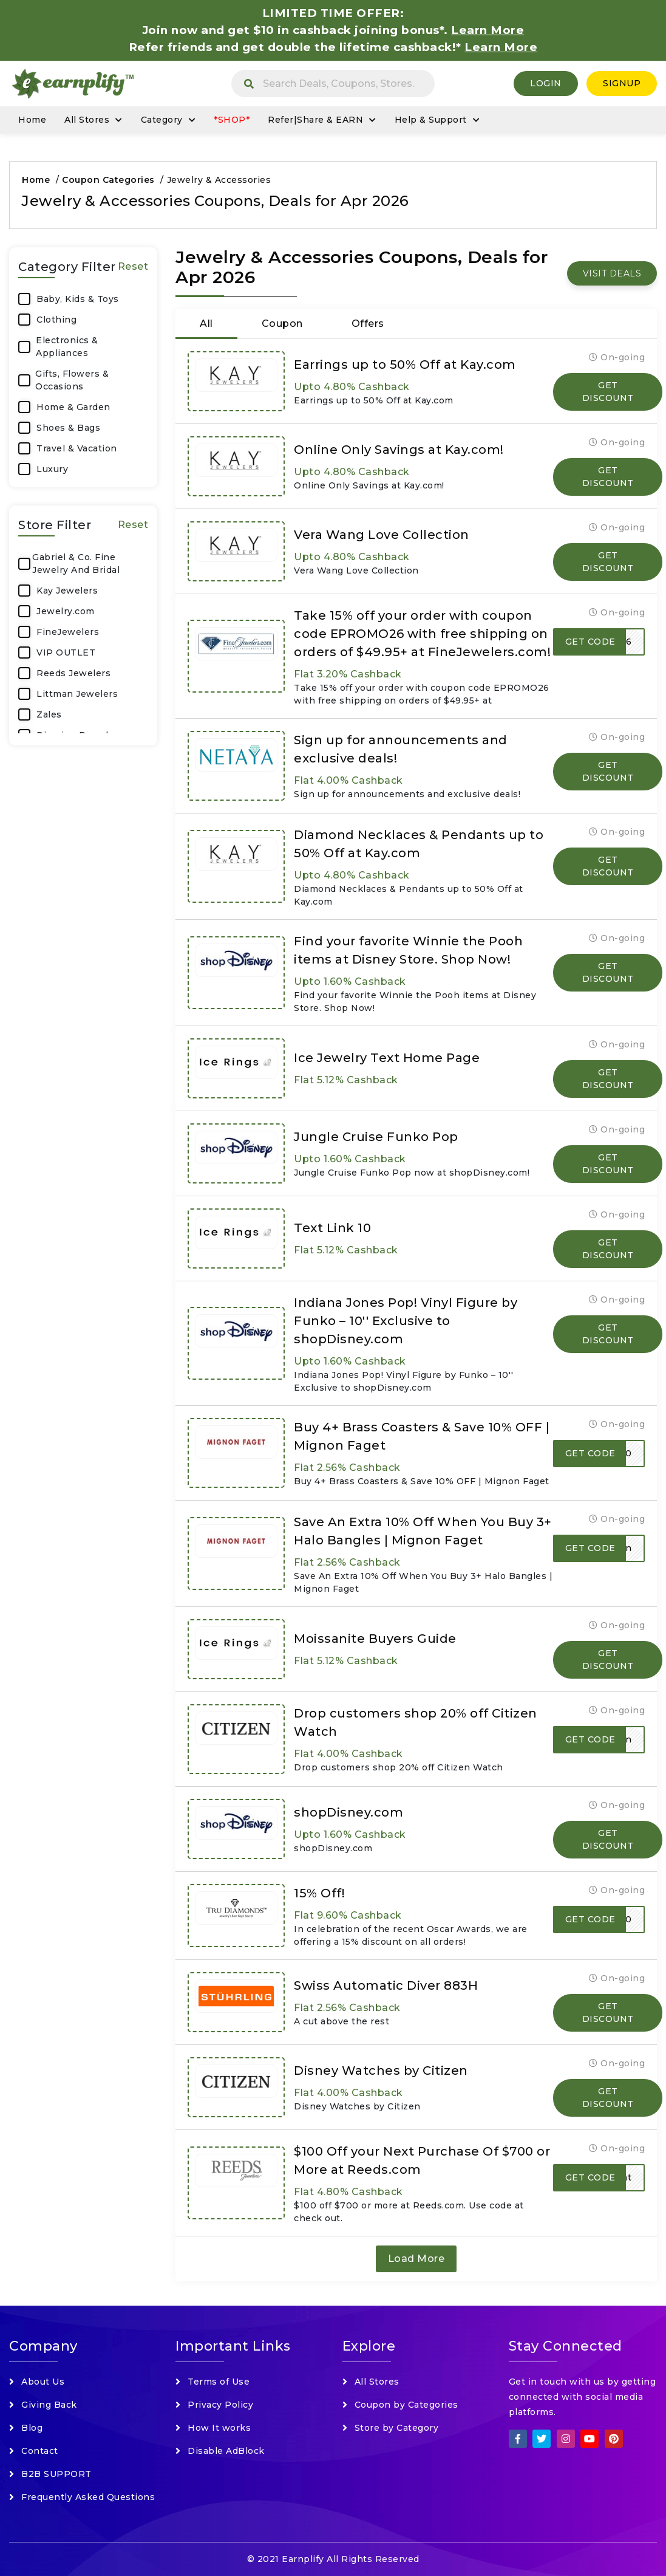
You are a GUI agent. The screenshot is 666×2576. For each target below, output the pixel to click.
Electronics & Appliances (67, 346)
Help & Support (431, 119)
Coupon (282, 323)
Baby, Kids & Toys (77, 298)
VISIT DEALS (612, 273)
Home (32, 119)
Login (546, 83)
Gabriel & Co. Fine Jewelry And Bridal (76, 563)
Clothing (56, 319)
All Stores (86, 119)
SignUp (622, 83)
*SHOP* (232, 119)
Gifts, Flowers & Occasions (72, 380)
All (206, 323)
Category (162, 119)
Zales (49, 714)
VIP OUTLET (65, 652)
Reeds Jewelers (73, 673)
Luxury (52, 469)
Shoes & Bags (68, 427)
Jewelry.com (65, 611)
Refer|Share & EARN (315, 119)
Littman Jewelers (77, 693)
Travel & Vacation (76, 448)
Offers (368, 323)
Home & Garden (73, 407)
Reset (133, 266)
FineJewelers (67, 631)
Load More (416, 2258)
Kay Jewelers (67, 590)
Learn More (500, 47)
